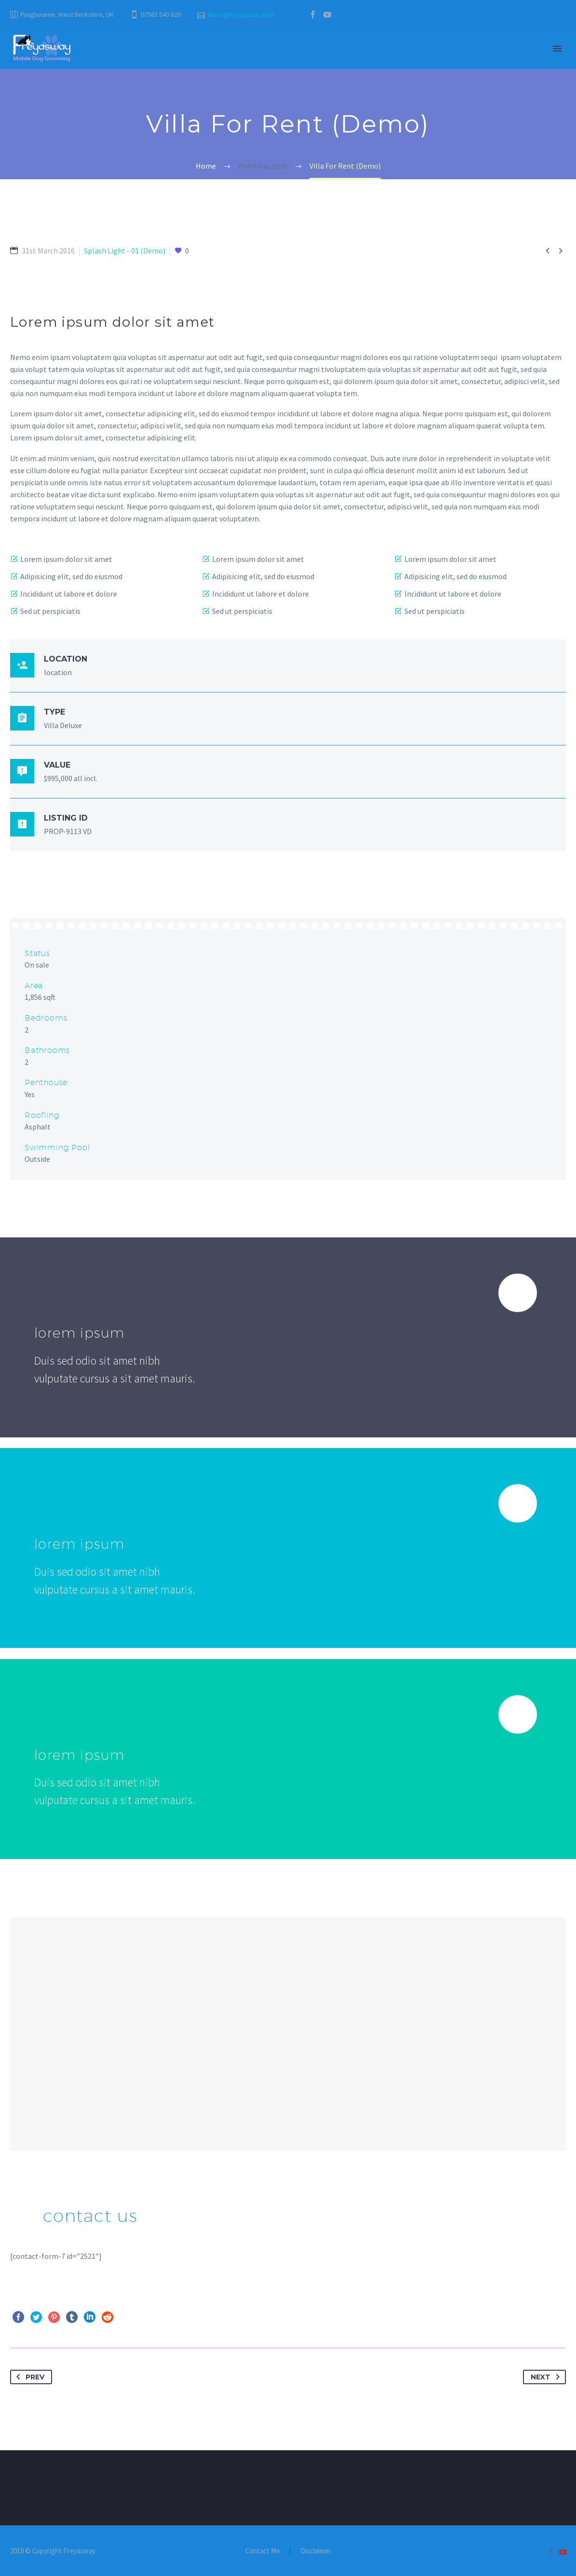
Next (547, 2377)
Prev (28, 2377)
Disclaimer (315, 2551)
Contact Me (262, 2551)
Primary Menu (557, 49)
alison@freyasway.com (240, 14)
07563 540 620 (161, 14)
